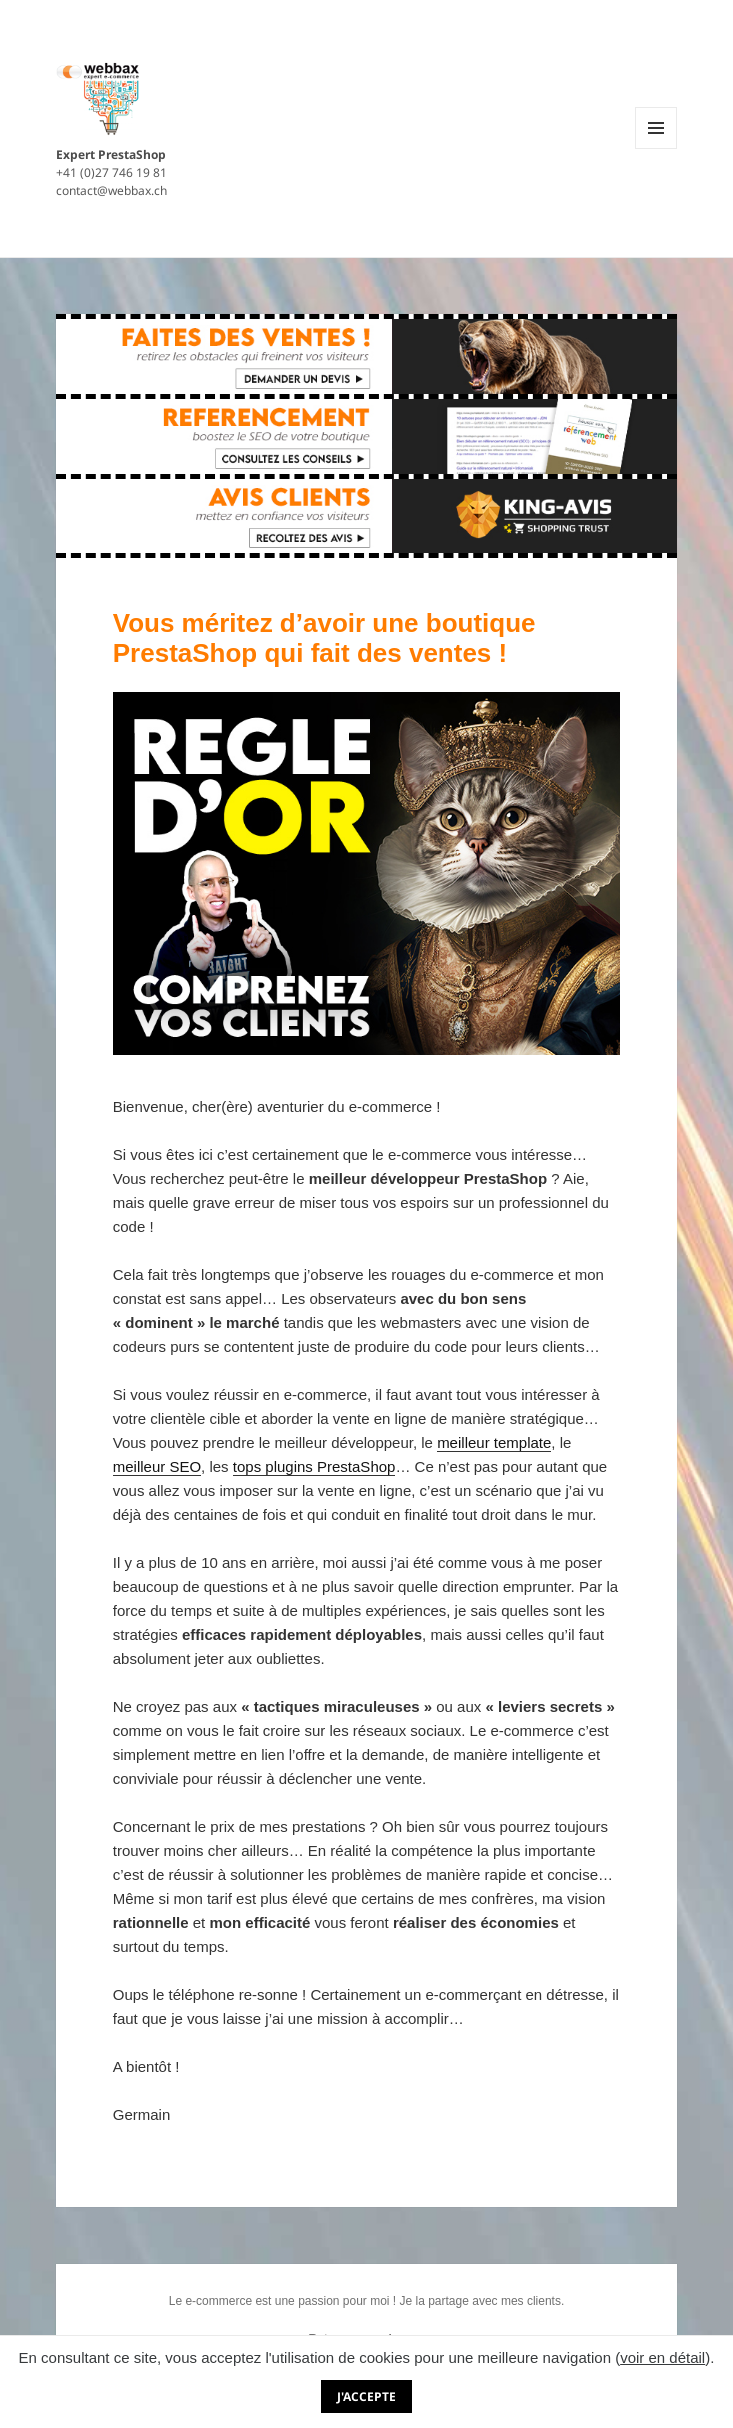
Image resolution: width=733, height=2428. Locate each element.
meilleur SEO (157, 1466)
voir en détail (662, 2357)
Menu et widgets (656, 148)
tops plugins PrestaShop (314, 1466)
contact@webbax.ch (111, 190)
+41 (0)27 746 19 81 (111, 172)
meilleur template (494, 1442)
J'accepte (366, 2396)
